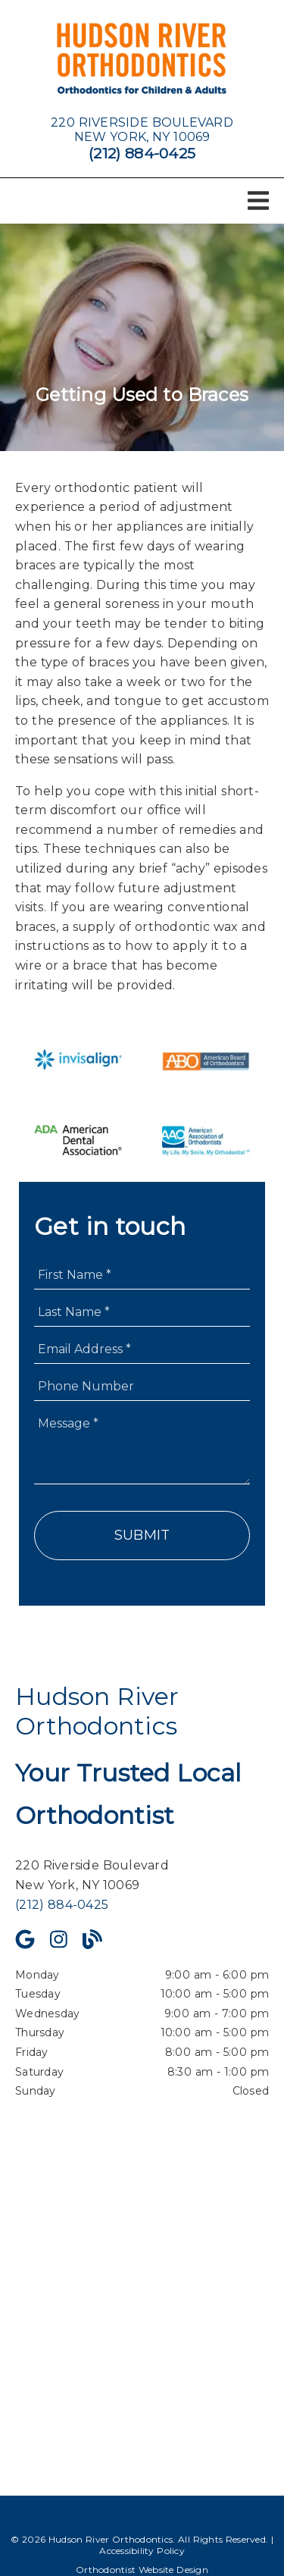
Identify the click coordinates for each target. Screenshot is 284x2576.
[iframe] (142, 2287)
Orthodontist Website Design (142, 2569)
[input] (142, 1275)
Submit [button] (142, 1535)
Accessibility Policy (142, 2550)
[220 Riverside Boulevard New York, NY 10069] (142, 129)
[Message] (142, 1446)
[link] (142, 59)
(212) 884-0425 (142, 153)
